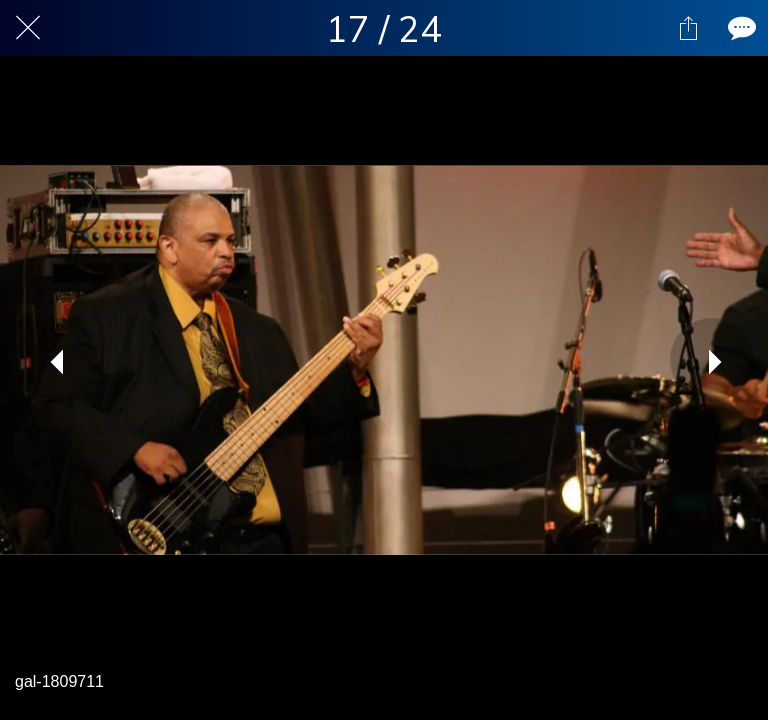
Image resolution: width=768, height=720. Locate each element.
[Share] (688, 28)
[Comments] (740, 28)
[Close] (28, 28)
